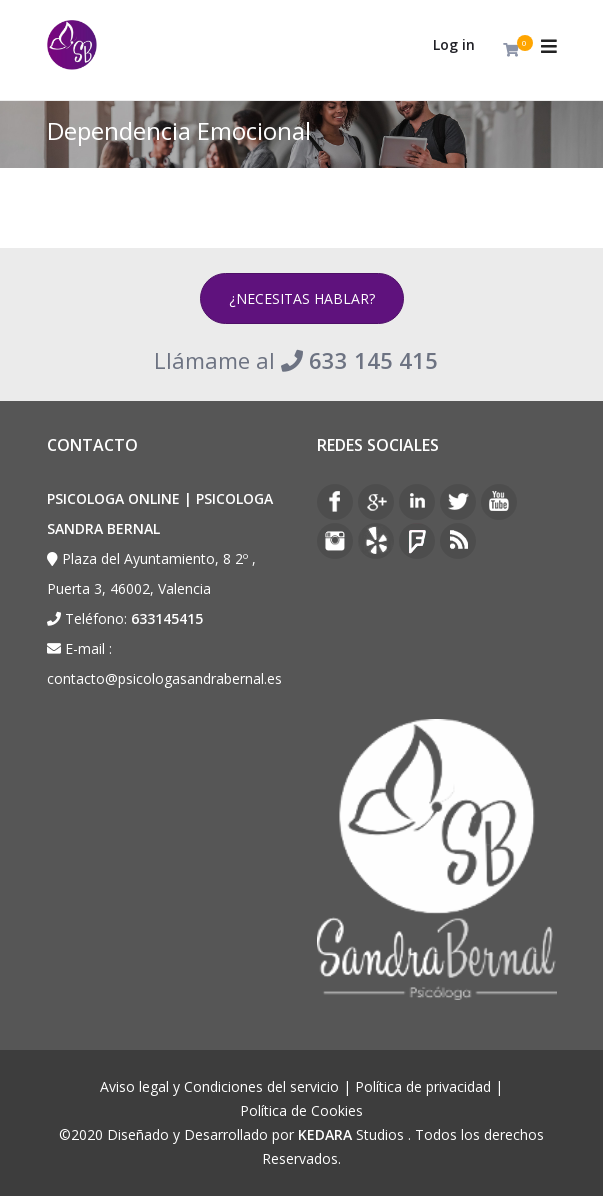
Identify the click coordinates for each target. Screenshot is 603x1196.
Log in (454, 44)
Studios (351, 1134)
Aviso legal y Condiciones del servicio (219, 1086)
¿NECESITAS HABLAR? (302, 298)
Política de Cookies (301, 1110)
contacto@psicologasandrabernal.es (164, 678)
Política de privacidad (423, 1086)
